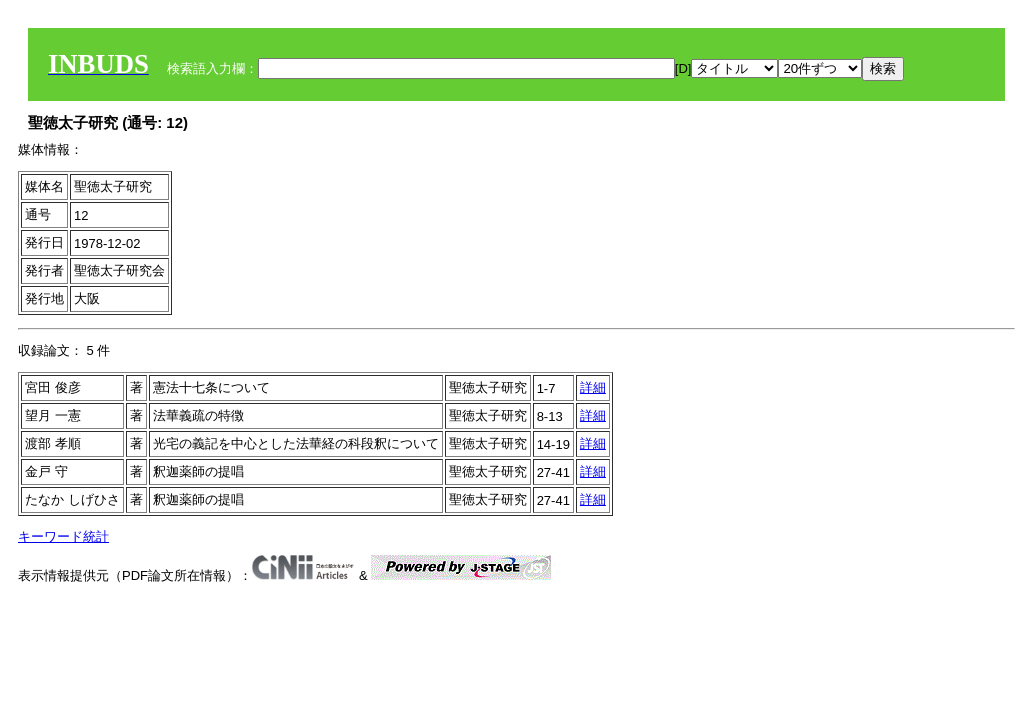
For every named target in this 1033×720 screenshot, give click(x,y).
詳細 (593, 387)
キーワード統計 (63, 536)
